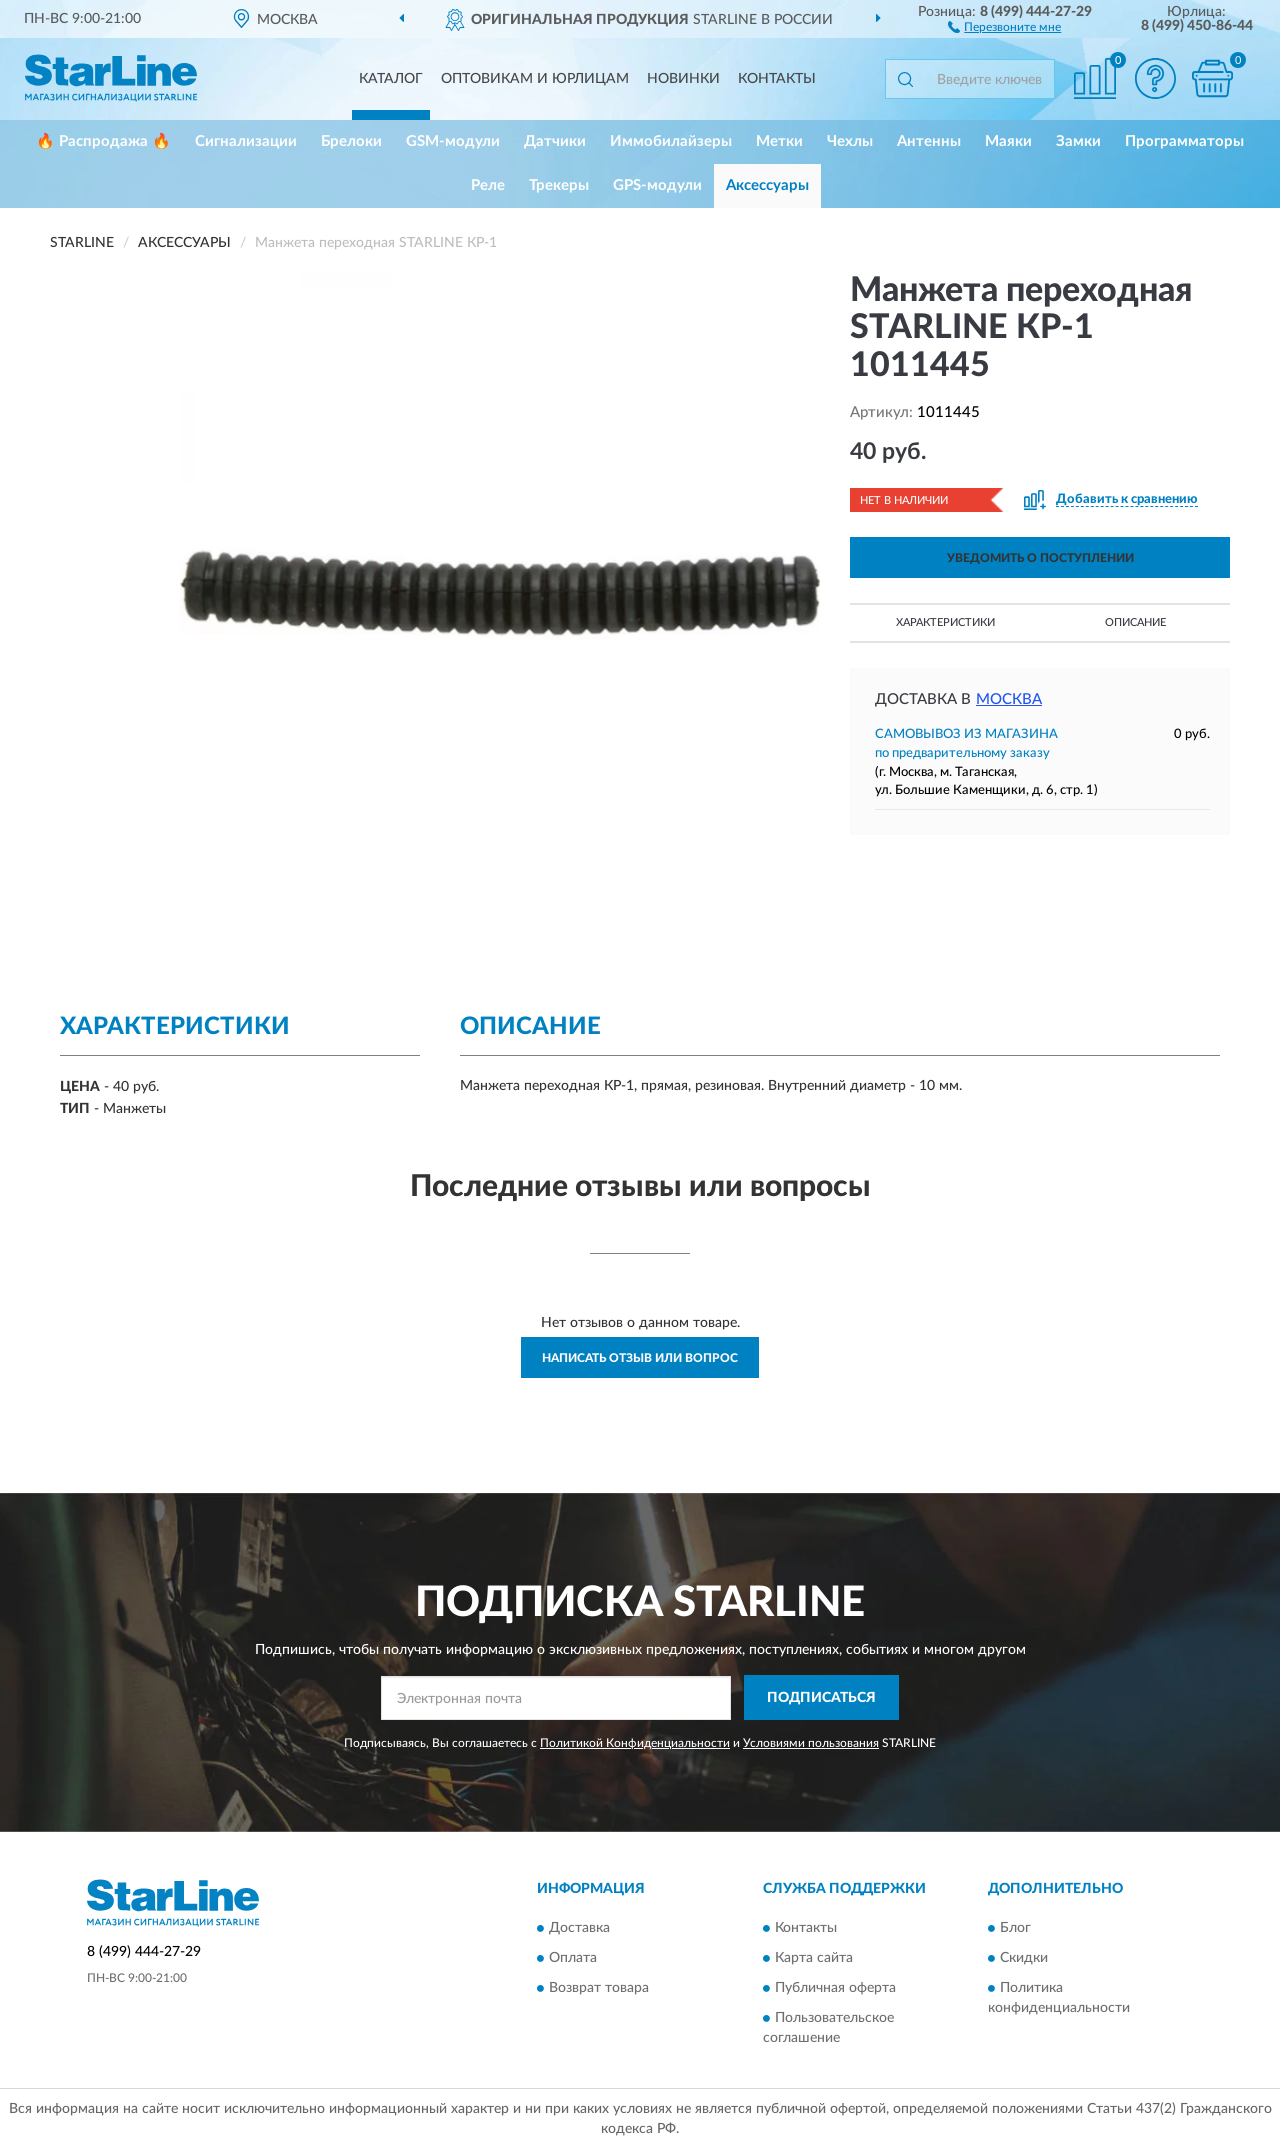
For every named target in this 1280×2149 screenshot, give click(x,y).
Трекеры (559, 185)
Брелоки (351, 141)
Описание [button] (1135, 622)
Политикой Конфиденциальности (635, 1743)
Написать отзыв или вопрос (640, 1358)
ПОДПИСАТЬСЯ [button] (821, 1698)
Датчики (555, 141)
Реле (488, 185)
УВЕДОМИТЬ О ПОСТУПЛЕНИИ (1040, 558)
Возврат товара (599, 1988)
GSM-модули (453, 141)
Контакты (777, 79)
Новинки (683, 79)
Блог (1015, 1928)
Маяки (1008, 141)
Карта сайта (814, 1958)
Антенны (929, 141)
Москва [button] (1009, 699)
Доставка (579, 1928)
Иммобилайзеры (671, 141)
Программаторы (1184, 141)
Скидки (1024, 1958)
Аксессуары (767, 185)
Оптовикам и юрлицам (535, 79)
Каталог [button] (391, 79)
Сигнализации (246, 141)
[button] (1004, 26)
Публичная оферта (835, 1988)
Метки (779, 141)
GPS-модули (657, 185)
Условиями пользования (811, 1743)
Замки (1078, 141)
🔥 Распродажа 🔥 (103, 141)
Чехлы (850, 141)
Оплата (573, 1958)
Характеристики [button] (945, 622)
